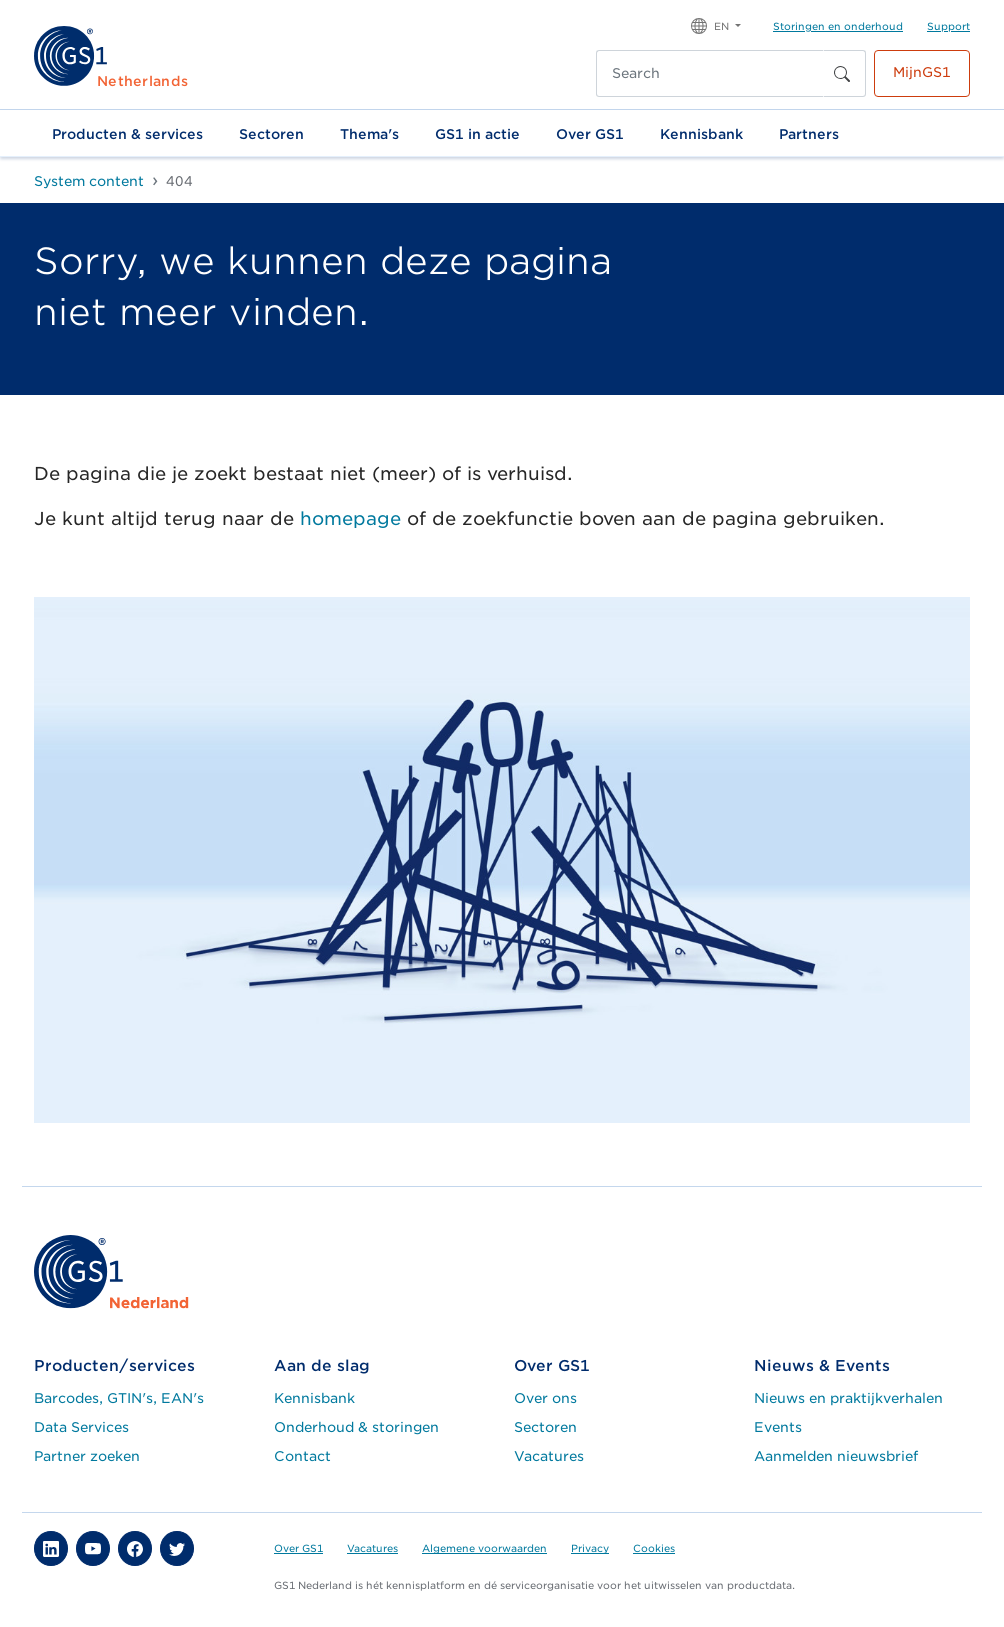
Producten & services (127, 134)
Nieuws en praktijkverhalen (848, 1398)
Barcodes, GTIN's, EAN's (119, 1398)
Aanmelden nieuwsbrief (836, 1456)
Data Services (81, 1427)
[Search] (710, 73)
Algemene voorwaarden (484, 1548)
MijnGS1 (922, 72)
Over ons (545, 1398)
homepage (350, 518)
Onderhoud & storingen (356, 1427)
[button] (716, 24)
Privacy (590, 1548)
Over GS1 (590, 134)
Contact (302, 1456)
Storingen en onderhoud (838, 26)
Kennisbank (701, 134)
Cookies (654, 1548)
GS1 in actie (477, 134)
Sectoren (271, 134)
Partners (809, 134)
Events (778, 1427)
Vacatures (549, 1456)
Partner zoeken (87, 1456)
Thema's (369, 134)
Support (948, 26)
